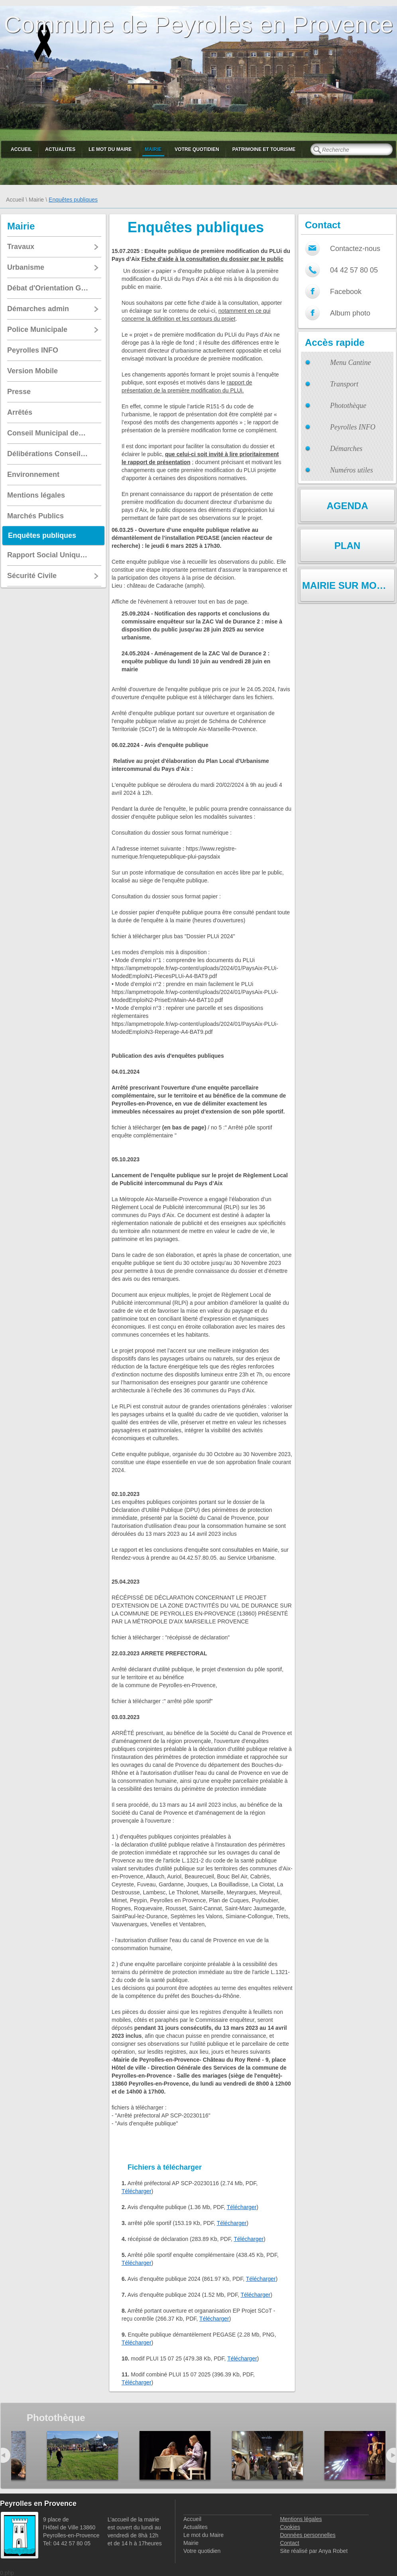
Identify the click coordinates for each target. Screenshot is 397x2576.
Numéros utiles (351, 470)
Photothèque (348, 406)
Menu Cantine (350, 363)
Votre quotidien (197, 149)
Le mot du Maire (110, 149)
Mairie (153, 149)
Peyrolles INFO (352, 427)
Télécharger (136, 2191)
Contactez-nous (355, 249)
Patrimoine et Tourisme (264, 149)
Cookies (290, 2527)
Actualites (60, 149)
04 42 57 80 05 (354, 270)
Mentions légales (301, 2519)
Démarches (346, 449)
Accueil (21, 149)
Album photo (350, 313)
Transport (344, 384)
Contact (289, 2543)
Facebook (346, 292)
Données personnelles (307, 2535)
